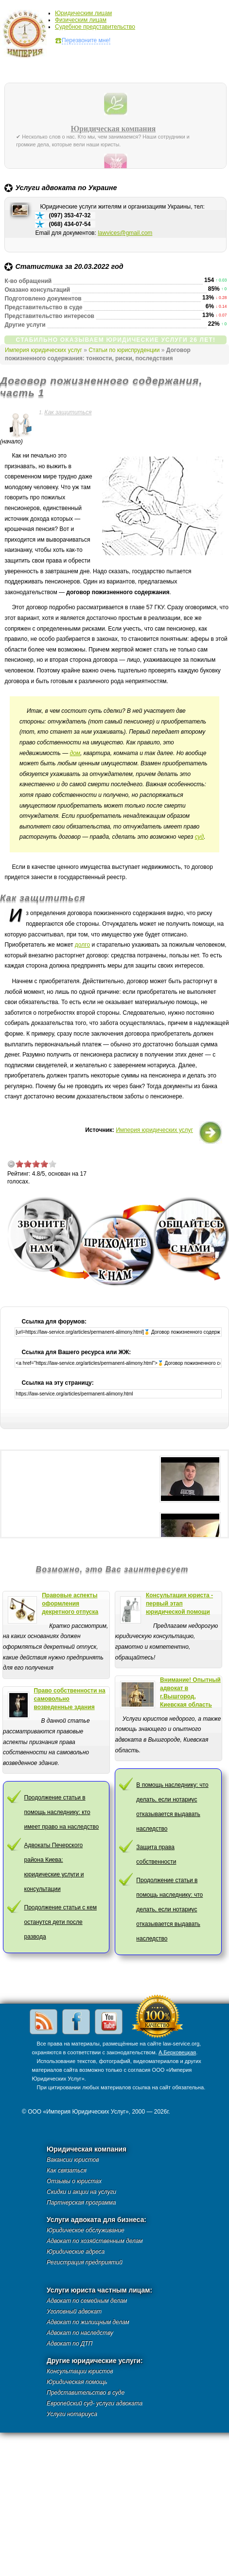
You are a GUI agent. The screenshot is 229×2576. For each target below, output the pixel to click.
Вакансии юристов (73, 2159)
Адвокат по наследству (80, 2332)
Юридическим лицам (83, 13)
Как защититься (67, 412)
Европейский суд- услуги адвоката (94, 2403)
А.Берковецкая (177, 2052)
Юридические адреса (76, 2251)
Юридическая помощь (77, 2382)
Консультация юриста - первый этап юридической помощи (179, 1603)
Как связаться (67, 2170)
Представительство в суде (85, 2392)
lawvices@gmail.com (125, 232)
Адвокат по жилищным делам (88, 2322)
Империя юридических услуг (27, 36)
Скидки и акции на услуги (81, 2191)
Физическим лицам (80, 20)
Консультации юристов (80, 2371)
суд (199, 836)
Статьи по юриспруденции (123, 350)
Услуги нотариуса (72, 2414)
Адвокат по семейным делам (87, 2300)
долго (82, 944)
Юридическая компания (113, 129)
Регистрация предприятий (85, 2262)
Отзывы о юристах (74, 2181)
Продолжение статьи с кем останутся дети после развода (60, 1922)
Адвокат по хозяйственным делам (95, 2241)
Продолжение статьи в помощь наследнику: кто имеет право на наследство (61, 1812)
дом (75, 753)
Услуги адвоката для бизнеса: (96, 2219)
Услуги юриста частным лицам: (99, 2290)
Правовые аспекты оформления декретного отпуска (70, 1603)
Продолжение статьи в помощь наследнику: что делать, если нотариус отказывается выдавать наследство (169, 1909)
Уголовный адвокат (74, 2311)
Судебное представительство (95, 26)
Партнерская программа (81, 2202)
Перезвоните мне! (86, 40)
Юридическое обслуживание (85, 2230)
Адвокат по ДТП (69, 2343)
